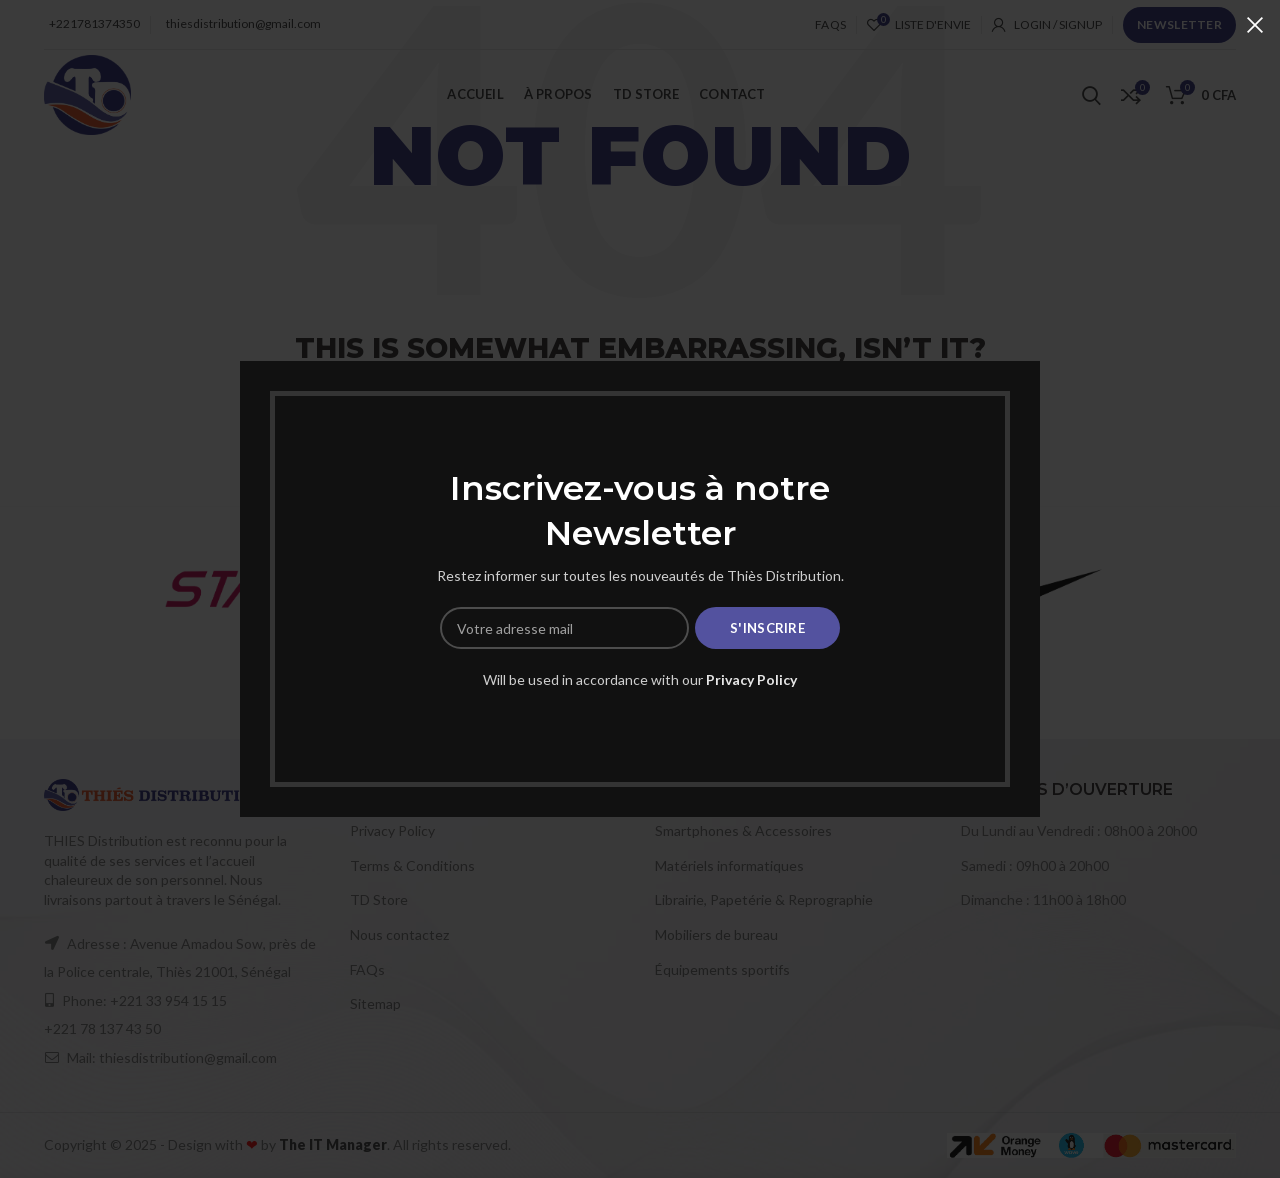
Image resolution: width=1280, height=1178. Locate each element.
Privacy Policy (751, 679)
